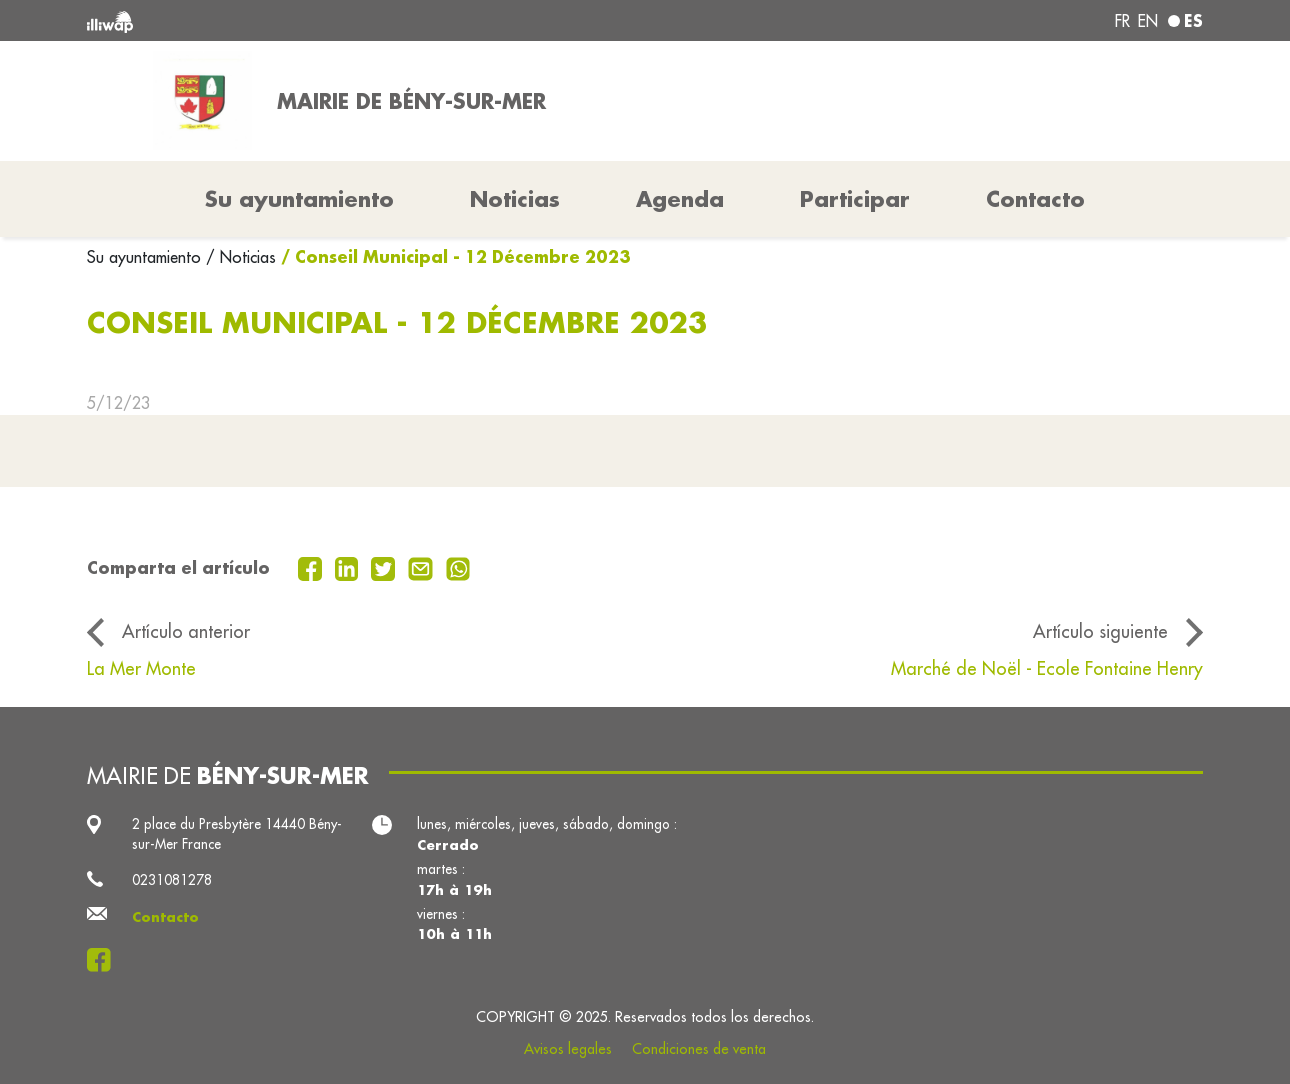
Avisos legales (568, 1049)
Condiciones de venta (699, 1049)
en (1148, 21)
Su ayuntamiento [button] (299, 199)
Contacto (1035, 199)
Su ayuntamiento (146, 257)
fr (1122, 21)
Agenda (680, 199)
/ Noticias (241, 257)
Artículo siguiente (1100, 631)
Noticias (515, 199)
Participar (855, 199)
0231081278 (172, 880)
